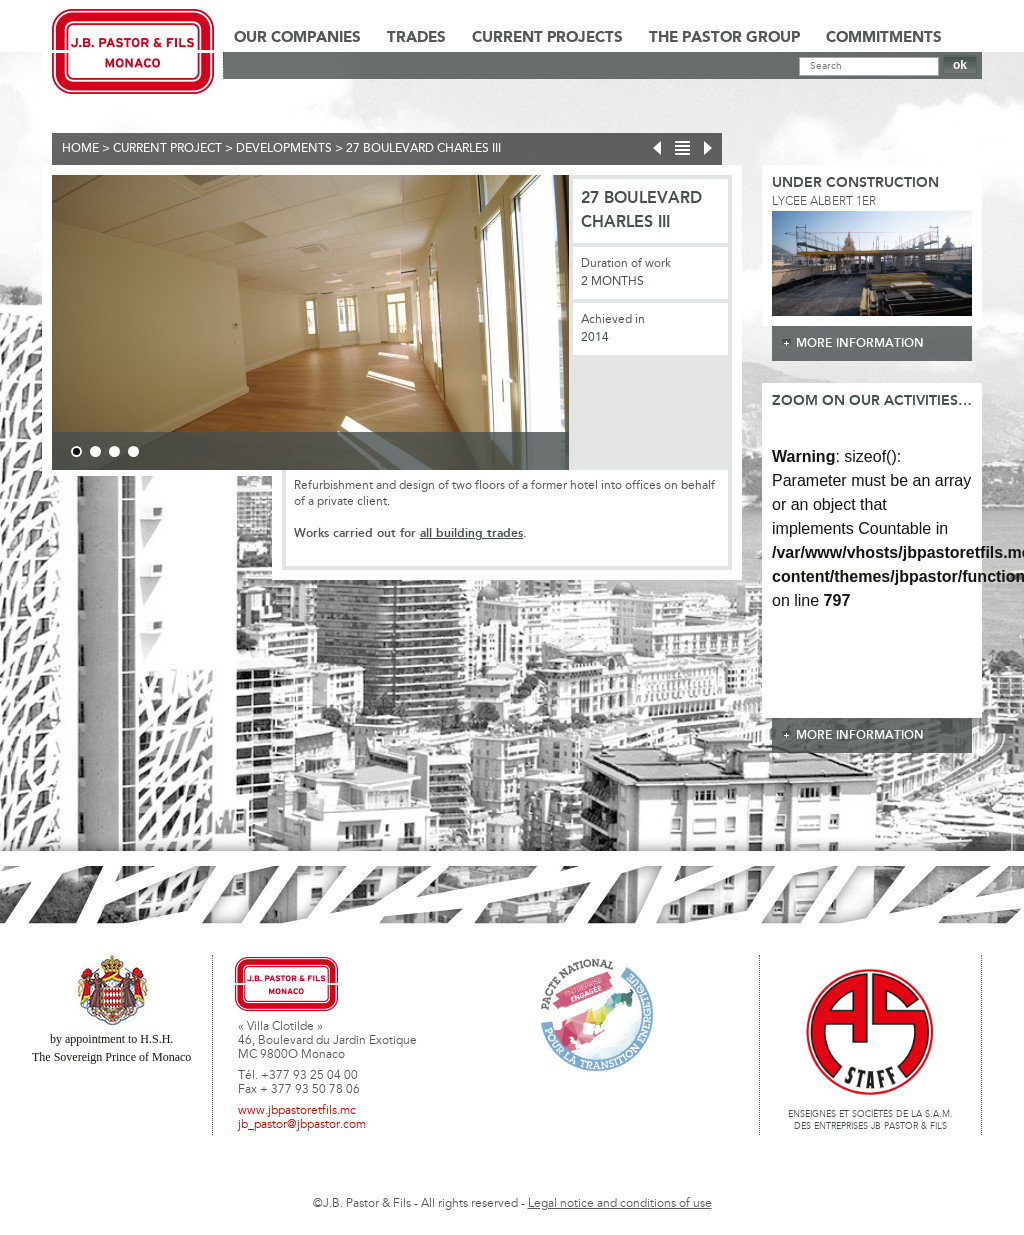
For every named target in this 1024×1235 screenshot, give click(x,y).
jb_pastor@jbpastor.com (302, 1125)
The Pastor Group (724, 38)
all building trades (471, 533)
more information (860, 343)
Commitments (884, 38)
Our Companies (297, 38)
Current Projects (547, 38)
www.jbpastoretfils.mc (297, 1111)
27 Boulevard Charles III (423, 149)
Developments (284, 149)
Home (80, 149)
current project (167, 149)
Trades (416, 38)
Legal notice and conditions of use (620, 1204)
